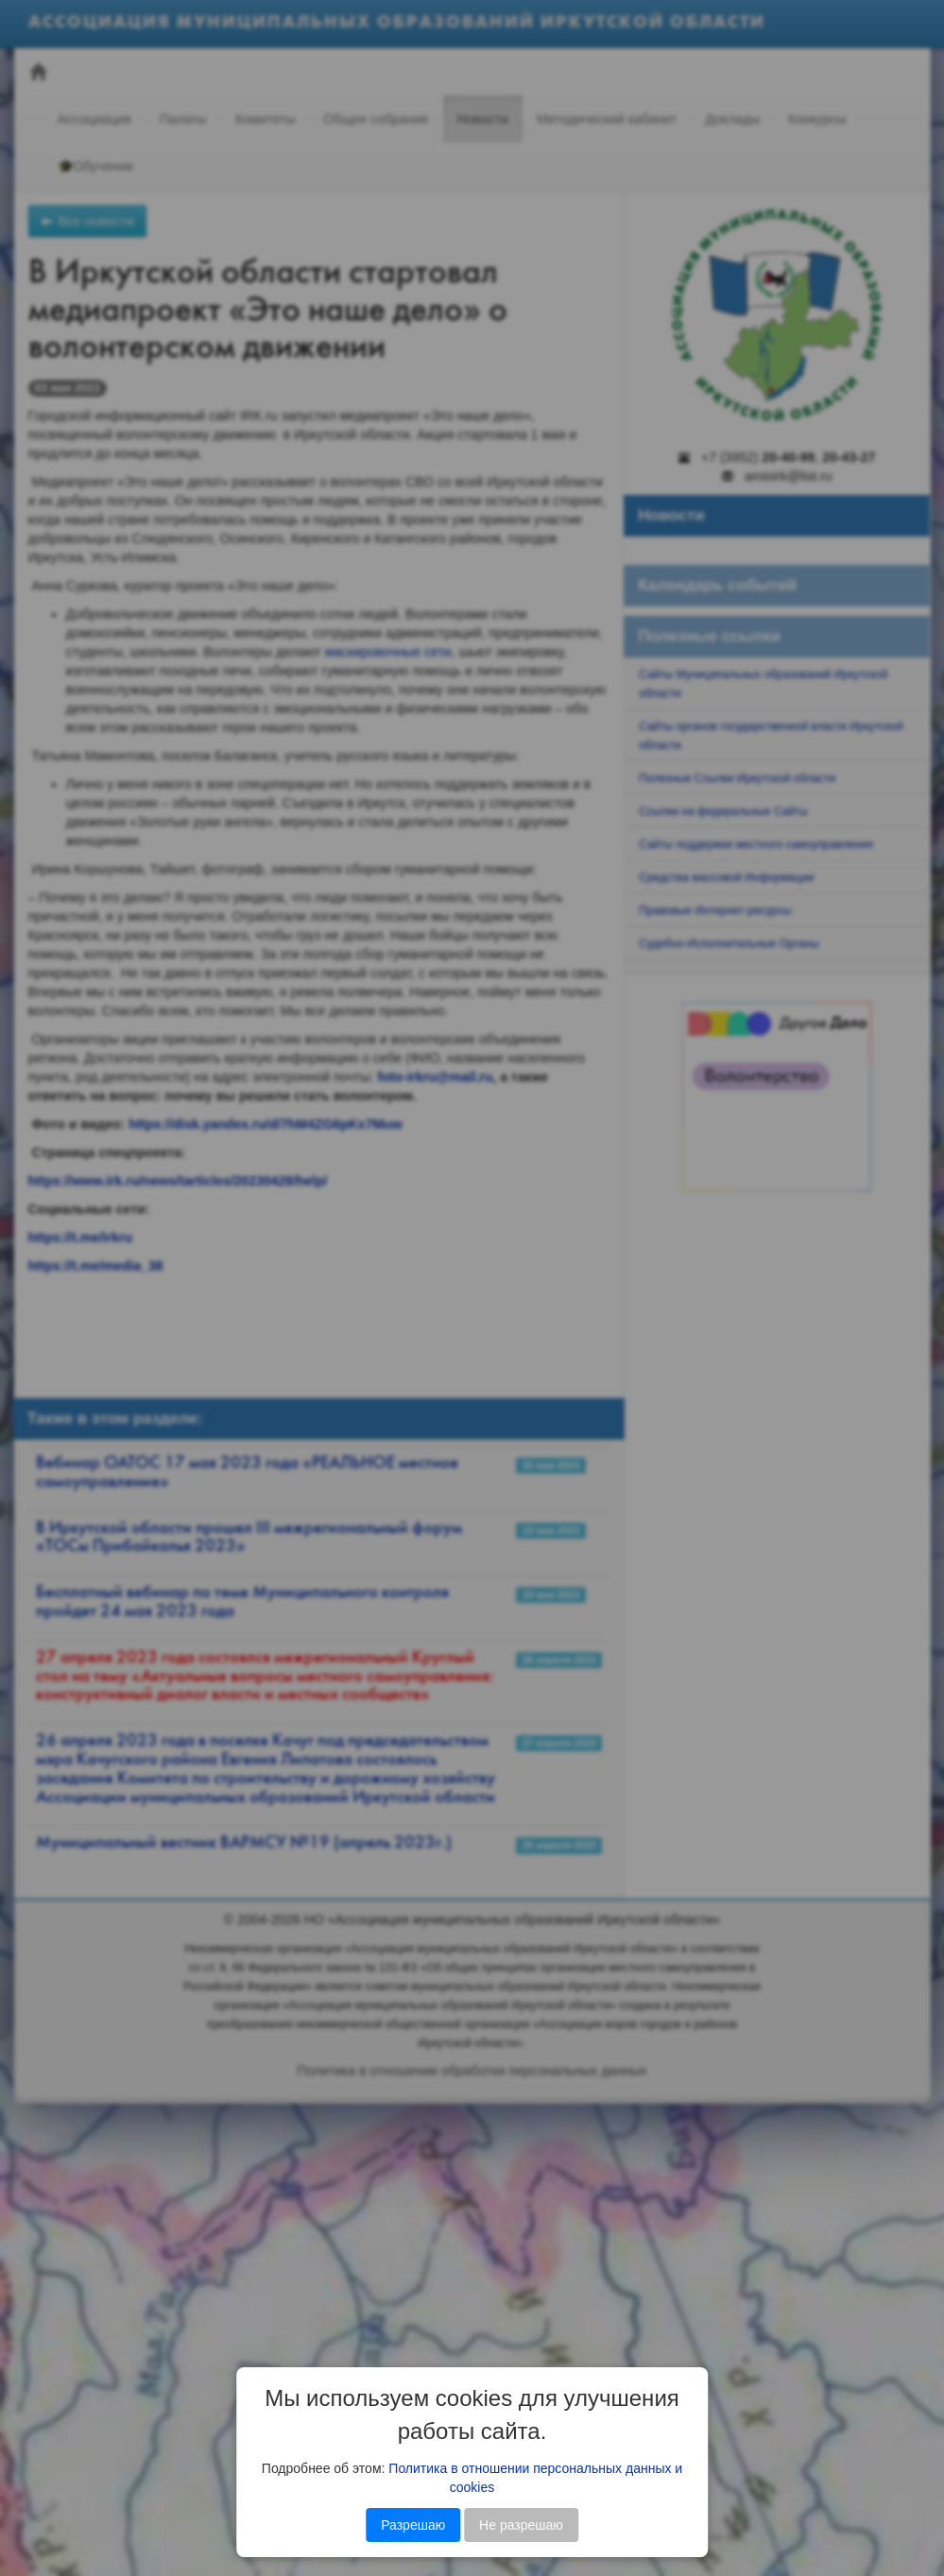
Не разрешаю (521, 2525)
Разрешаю (413, 2525)
